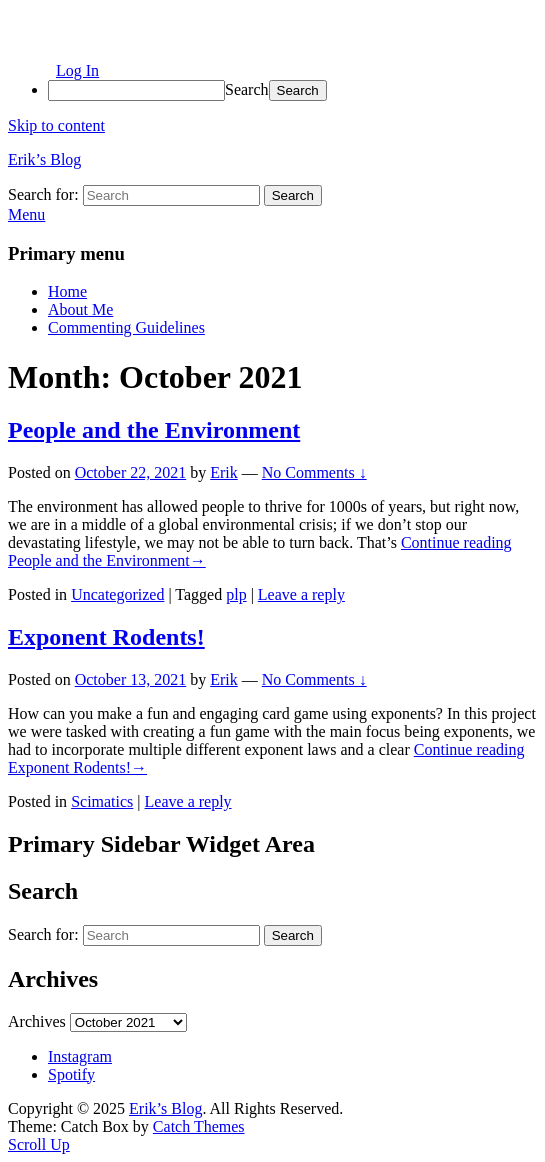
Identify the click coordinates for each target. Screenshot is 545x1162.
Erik (224, 472)
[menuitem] (292, 90)
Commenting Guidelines (126, 327)
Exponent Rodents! (106, 637)
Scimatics (102, 801)
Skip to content (56, 125)
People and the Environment (154, 430)
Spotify (71, 1074)
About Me (80, 309)
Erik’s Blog (44, 159)
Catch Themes (199, 1126)
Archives (37, 1021)
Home (67, 291)
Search (247, 89)
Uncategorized (117, 594)
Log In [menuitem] (77, 70)
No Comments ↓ (314, 472)
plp (236, 594)
